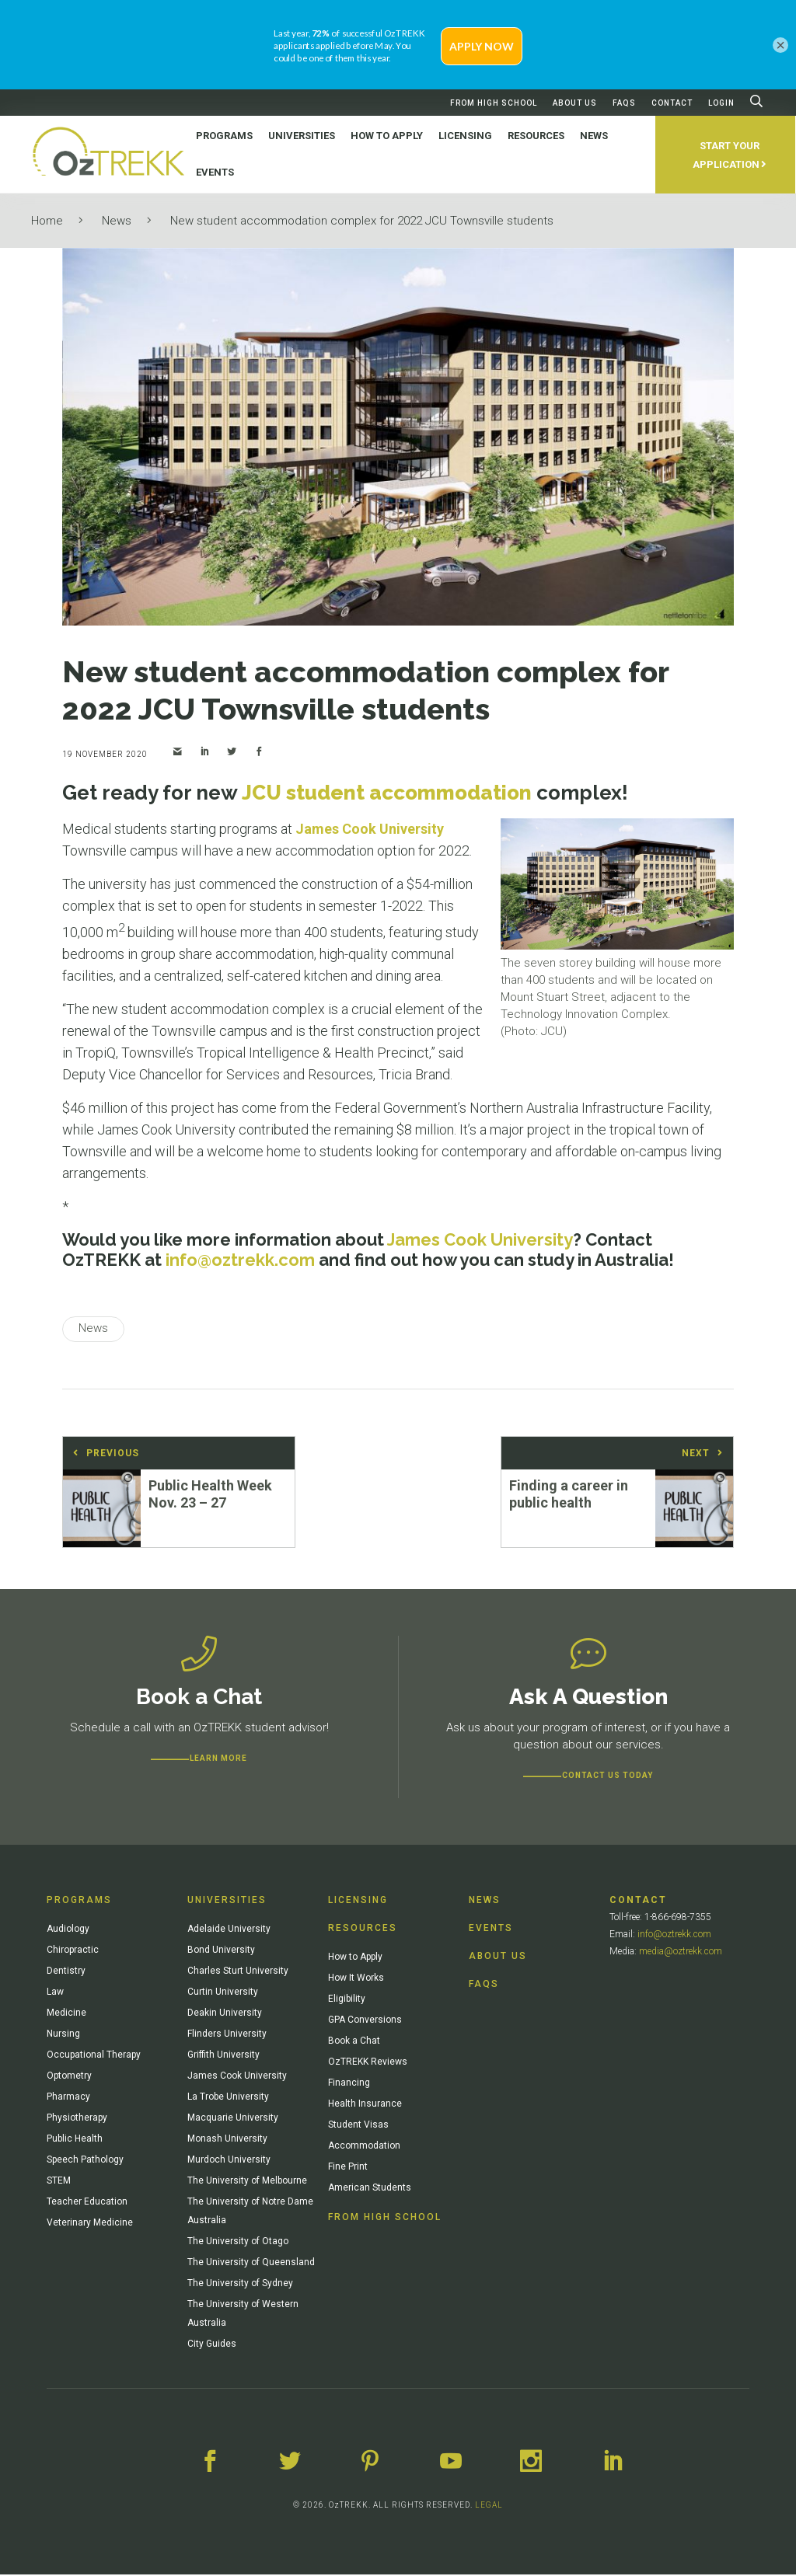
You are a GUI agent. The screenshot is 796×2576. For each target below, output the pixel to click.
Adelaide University (229, 1930)
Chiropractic (73, 1951)
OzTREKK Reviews (367, 2063)
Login (721, 103)
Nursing (63, 2035)
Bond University (221, 1951)
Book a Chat (354, 2042)
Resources (362, 1929)
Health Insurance (365, 2105)
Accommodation (364, 2147)
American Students (369, 2189)
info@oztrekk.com (674, 1935)
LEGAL (489, 2506)
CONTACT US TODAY (607, 1777)
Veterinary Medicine (90, 2224)
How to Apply (355, 1958)
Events (491, 1929)
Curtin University (222, 1993)
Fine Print (348, 2168)
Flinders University (227, 2035)
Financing (349, 2084)
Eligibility (346, 2000)
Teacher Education (87, 2203)
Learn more (218, 1759)
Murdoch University (229, 2161)
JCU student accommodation (387, 792)
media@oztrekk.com (680, 1952)
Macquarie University (232, 2119)
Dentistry (66, 1972)
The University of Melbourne (247, 2182)
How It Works (356, 1979)
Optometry (69, 2077)
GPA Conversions (365, 2021)
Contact (672, 103)
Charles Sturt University (237, 1972)
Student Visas (358, 2126)
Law (55, 1993)
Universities (227, 1901)
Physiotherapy (77, 2119)
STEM (59, 2182)
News (116, 221)
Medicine (66, 2014)
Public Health (75, 2140)
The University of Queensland (251, 2263)
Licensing (358, 1901)
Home (47, 221)
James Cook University (369, 829)
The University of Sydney (240, 2284)
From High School (493, 103)
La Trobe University (228, 2098)
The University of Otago (237, 2242)
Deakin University (224, 2014)
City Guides (211, 2345)
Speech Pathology (85, 2161)
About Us (575, 103)
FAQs (624, 103)
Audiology (68, 1930)
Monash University (227, 2140)
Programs (79, 1901)
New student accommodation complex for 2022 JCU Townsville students (361, 221)
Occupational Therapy (94, 2056)
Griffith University (223, 2056)
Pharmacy (68, 2098)
